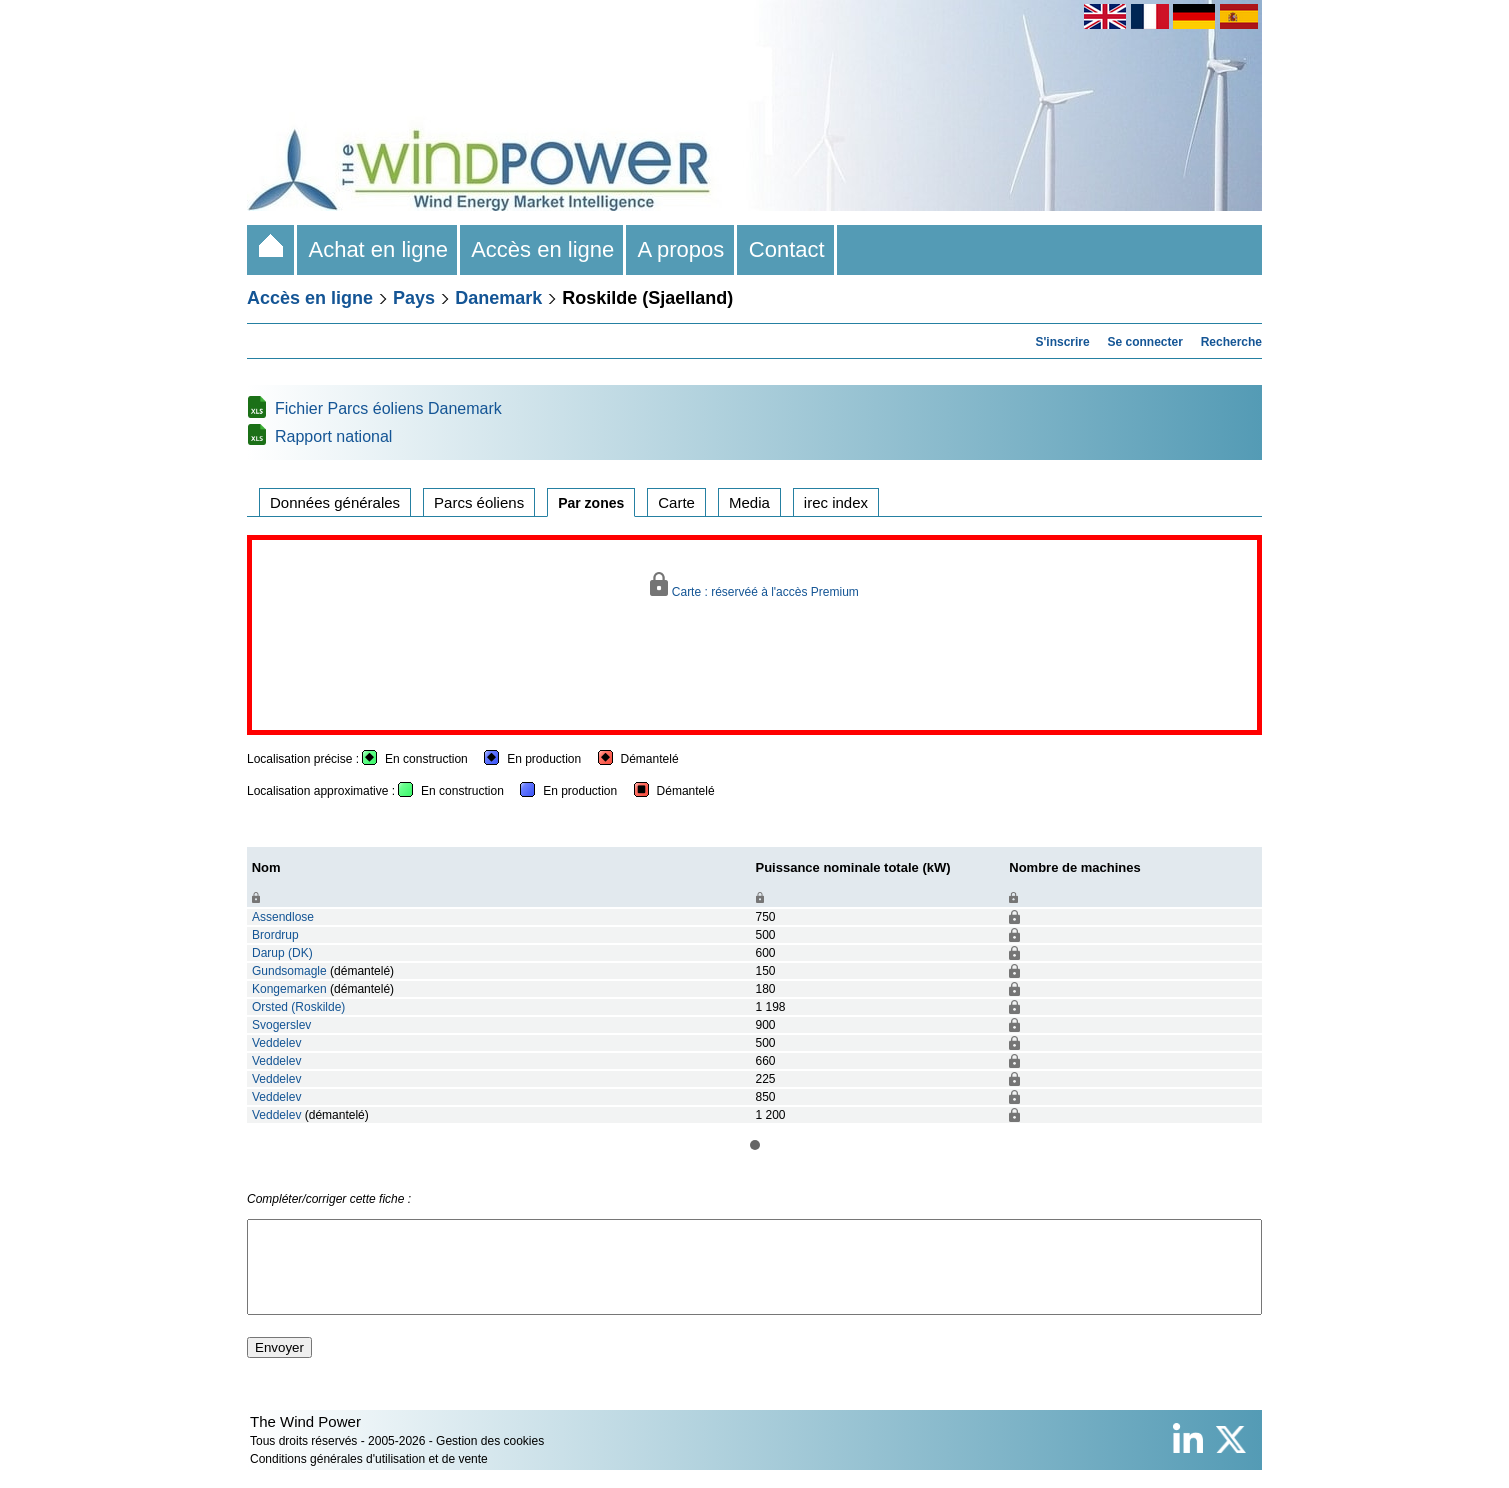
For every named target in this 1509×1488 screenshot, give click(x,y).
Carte (676, 502)
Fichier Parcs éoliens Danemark (388, 408)
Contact (787, 249)
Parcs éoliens (479, 502)
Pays (414, 298)
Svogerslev (281, 1025)
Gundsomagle (289, 971)
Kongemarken (289, 989)
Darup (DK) (282, 953)
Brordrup (275, 935)
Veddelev (276, 1043)
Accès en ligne (543, 249)
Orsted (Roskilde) (298, 1007)
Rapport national (333, 436)
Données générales (335, 502)
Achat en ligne (378, 249)
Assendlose (283, 917)
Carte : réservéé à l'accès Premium (754, 585)
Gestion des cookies (490, 1459)
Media (749, 502)
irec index (836, 502)
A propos (681, 249)
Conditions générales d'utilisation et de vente (369, 1477)
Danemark (498, 298)
